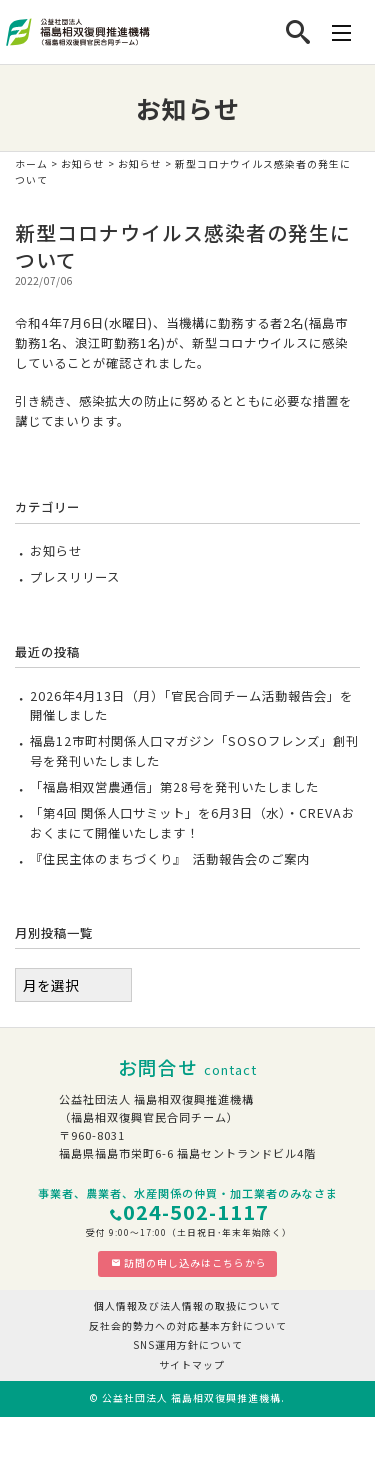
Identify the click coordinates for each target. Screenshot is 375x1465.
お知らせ (83, 164)
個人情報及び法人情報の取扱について (187, 1306)
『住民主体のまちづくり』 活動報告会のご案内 (170, 859)
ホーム (31, 164)
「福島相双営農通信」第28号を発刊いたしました (174, 787)
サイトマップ (192, 1365)
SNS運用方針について (188, 1345)
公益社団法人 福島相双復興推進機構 (191, 1398)
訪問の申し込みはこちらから (189, 1263)
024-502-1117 (196, 1211)
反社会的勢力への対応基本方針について (188, 1326)
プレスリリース (75, 577)
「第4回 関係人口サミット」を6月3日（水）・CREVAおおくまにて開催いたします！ (192, 823)
